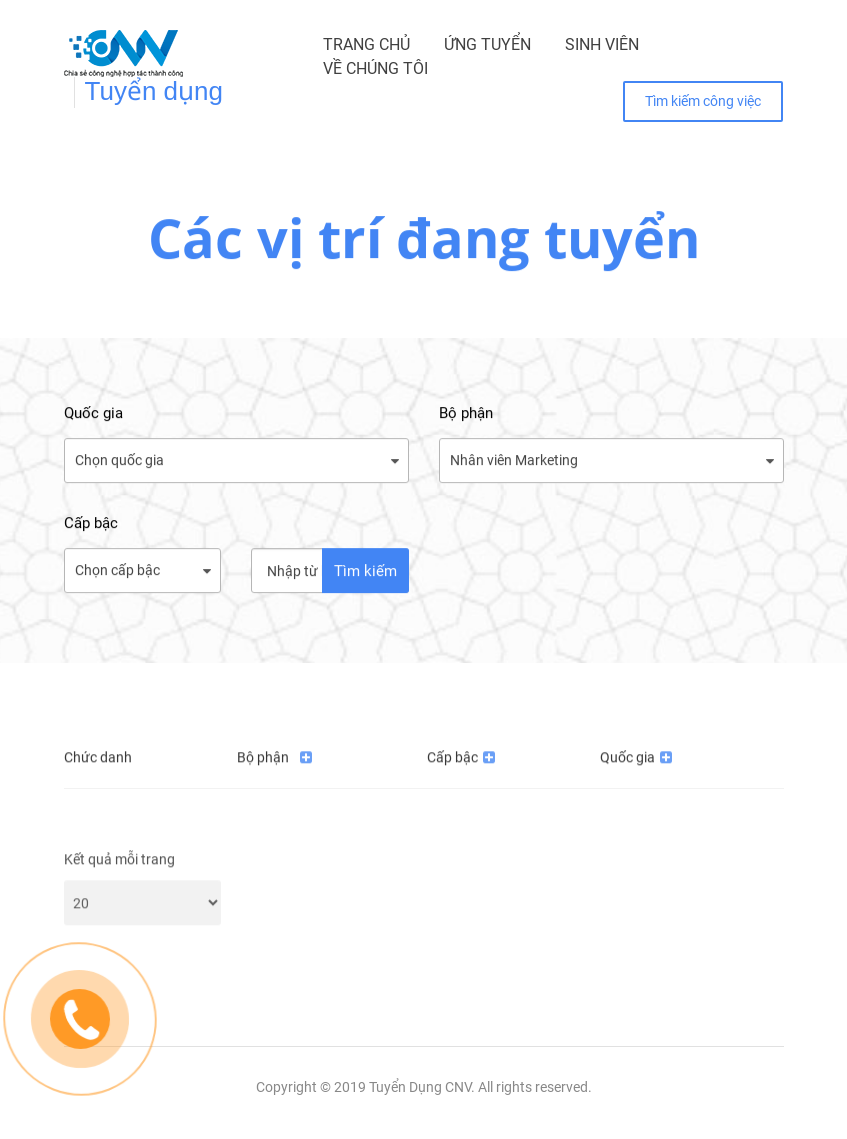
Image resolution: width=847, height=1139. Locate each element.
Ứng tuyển (487, 44)
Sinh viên (602, 44)
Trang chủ (366, 44)
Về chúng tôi (375, 68)
